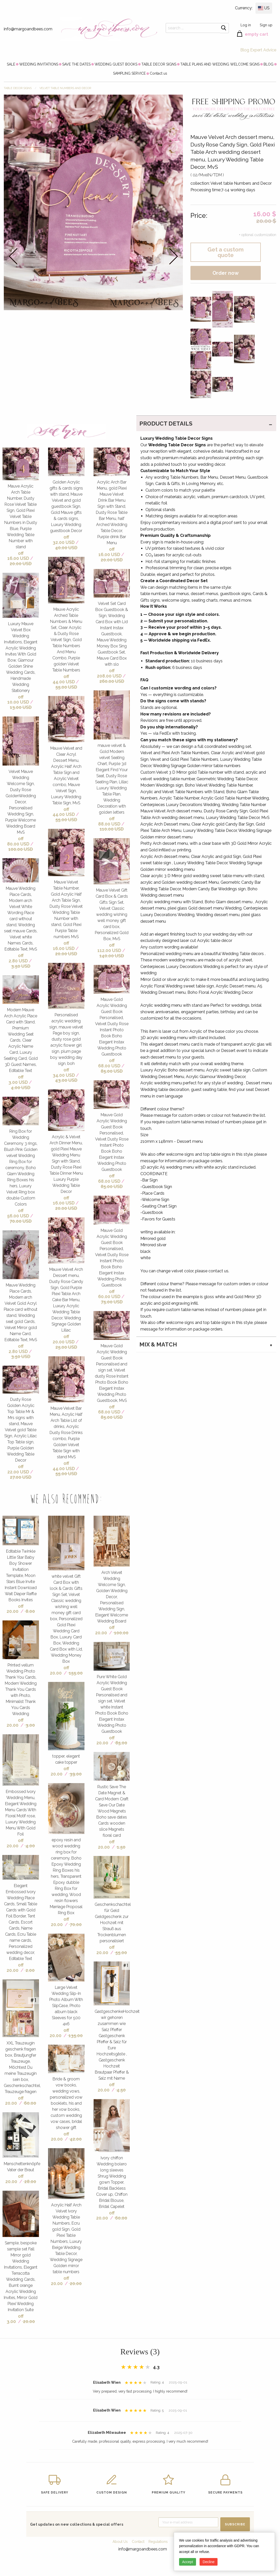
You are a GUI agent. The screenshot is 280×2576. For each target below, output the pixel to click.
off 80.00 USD (18, 841)
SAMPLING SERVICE (129, 73)
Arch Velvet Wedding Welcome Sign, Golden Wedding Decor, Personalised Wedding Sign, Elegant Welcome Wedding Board (111, 1596)
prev (13, 256)
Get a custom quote (225, 252)
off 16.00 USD (18, 556)
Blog (244, 50)
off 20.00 (15, 1608)
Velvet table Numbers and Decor (65, 88)
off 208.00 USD (109, 673)
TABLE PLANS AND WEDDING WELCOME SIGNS (220, 64)
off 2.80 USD (18, 958)
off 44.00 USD (64, 679)
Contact (138, 2542)
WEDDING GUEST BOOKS (116, 64)
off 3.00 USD (18, 1079)
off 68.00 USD (109, 1063)
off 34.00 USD (64, 1072)
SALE (11, 64)
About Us (120, 2542)
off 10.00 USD (18, 699)
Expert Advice (263, 50)
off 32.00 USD (64, 539)
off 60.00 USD (109, 1294)
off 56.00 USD (18, 1213)
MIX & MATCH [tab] (158, 1344)
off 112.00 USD (109, 947)
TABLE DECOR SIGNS (158, 64)
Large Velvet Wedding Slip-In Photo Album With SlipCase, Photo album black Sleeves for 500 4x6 (66, 2005)
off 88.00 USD (109, 821)
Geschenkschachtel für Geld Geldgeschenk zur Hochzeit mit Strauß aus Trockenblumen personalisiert (113, 1922)
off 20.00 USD (64, 1339)
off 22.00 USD (18, 1469)
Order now (225, 273)
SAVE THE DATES (76, 64)
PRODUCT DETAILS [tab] (165, 423)
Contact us (158, 73)
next (173, 256)
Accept (187, 2562)
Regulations (158, 2542)
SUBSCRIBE (235, 2524)
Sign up (266, 25)
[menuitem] (11, 64)
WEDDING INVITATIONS (38, 64)
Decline (208, 2562)
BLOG (268, 64)
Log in (246, 25)
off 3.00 (15, 2318)
